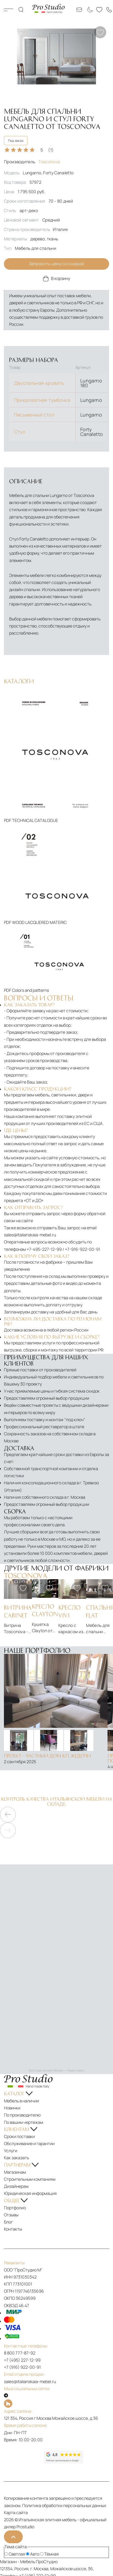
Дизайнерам (16, 2186)
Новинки (12, 2108)
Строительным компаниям (29, 2179)
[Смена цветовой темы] (89, 10)
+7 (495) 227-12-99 (22, 2360)
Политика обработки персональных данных (64, 2505)
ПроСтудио (47, 2561)
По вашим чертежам (23, 2122)
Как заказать (16, 2158)
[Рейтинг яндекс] (23, 2457)
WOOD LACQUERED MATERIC (39, 922)
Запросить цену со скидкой (56, 264)
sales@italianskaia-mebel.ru (30, 1235)
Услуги (10, 2150)
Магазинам (15, 2172)
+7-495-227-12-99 (44, 1249)
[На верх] (13, 2536)
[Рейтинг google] (63, 2462)
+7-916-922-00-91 (82, 1249)
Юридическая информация (30, 2193)
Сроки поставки (19, 2136)
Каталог (8, 10)
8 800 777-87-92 (19, 2353)
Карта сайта (16, 2512)
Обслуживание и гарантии (29, 2143)
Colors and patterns (30, 990)
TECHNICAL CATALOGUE (35, 820)
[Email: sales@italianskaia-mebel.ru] (79, 10)
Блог (8, 2222)
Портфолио (15, 2208)
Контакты (13, 2229)
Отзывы (11, 2215)
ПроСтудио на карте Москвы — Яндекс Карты (56, 2070)
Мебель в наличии (21, 2101)
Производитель (32, 162)
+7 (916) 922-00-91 (22, 2367)
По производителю (22, 2115)
